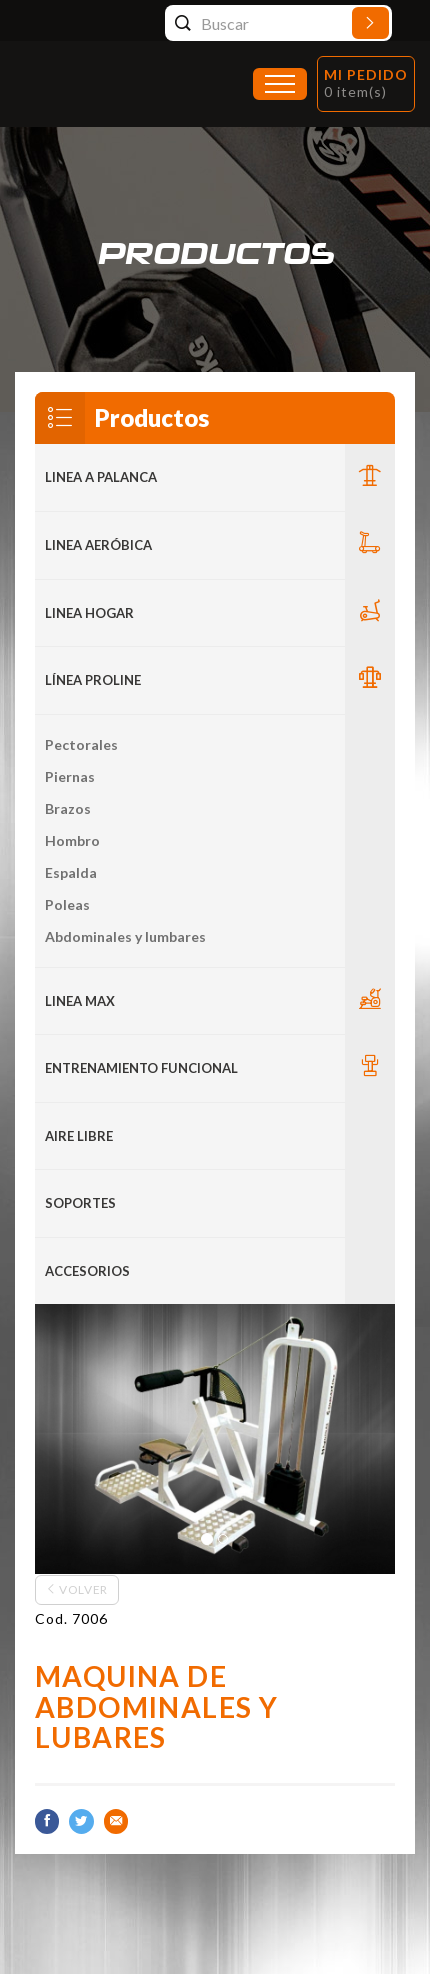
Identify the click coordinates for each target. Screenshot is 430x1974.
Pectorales (81, 744)
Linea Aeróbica (98, 545)
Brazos (68, 808)
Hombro (72, 840)
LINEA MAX (80, 1001)
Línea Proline (93, 680)
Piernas (70, 776)
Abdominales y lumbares (125, 936)
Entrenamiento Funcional (141, 1068)
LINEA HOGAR (89, 613)
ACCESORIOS (87, 1271)
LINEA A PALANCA (101, 477)
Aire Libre (79, 1136)
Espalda (71, 872)
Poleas (67, 904)
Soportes (80, 1203)
